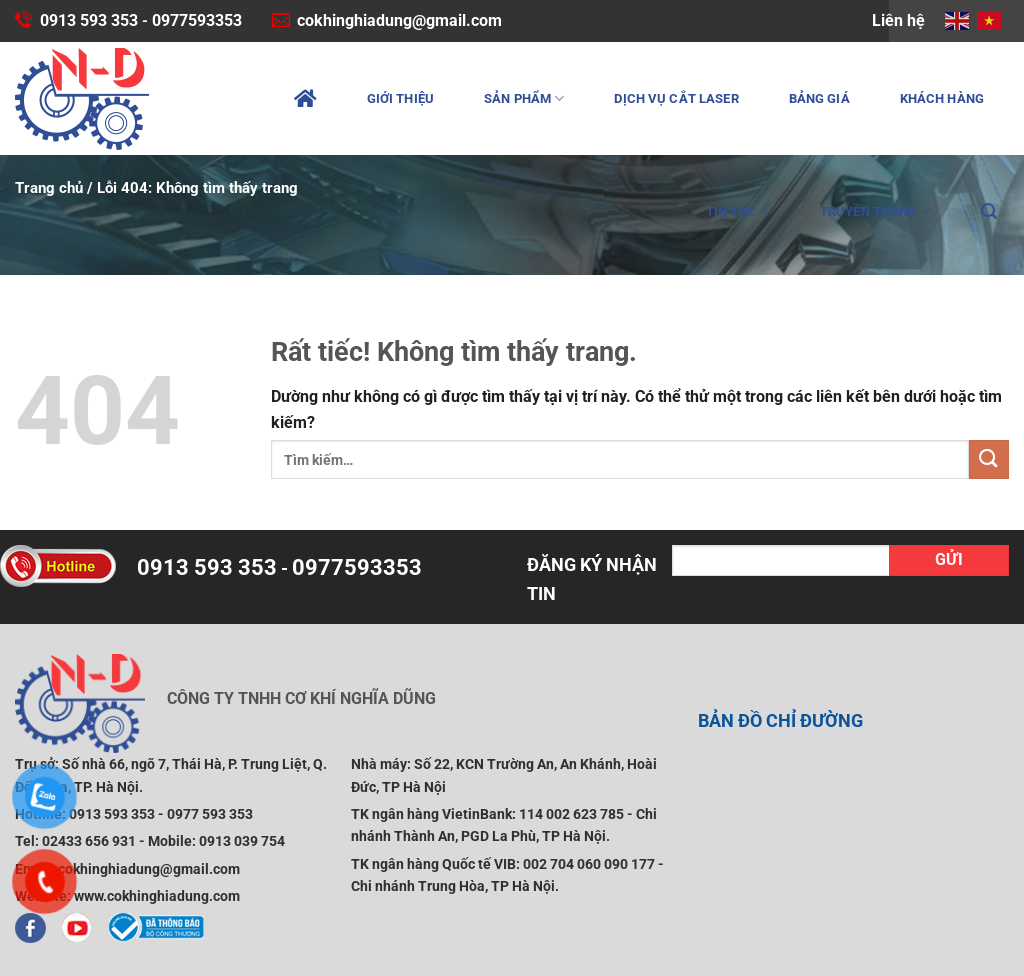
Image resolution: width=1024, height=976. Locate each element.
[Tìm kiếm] (989, 211)
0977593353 (197, 20)
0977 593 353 (210, 814)
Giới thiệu (400, 98)
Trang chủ (49, 188)
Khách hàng (942, 98)
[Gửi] (989, 459)
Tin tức (738, 211)
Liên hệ (898, 20)
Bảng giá (819, 98)
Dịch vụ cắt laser (676, 98)
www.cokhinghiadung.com (157, 896)
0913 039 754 (242, 841)
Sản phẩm (524, 98)
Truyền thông (875, 211)
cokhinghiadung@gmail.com (399, 20)
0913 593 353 (89, 20)
